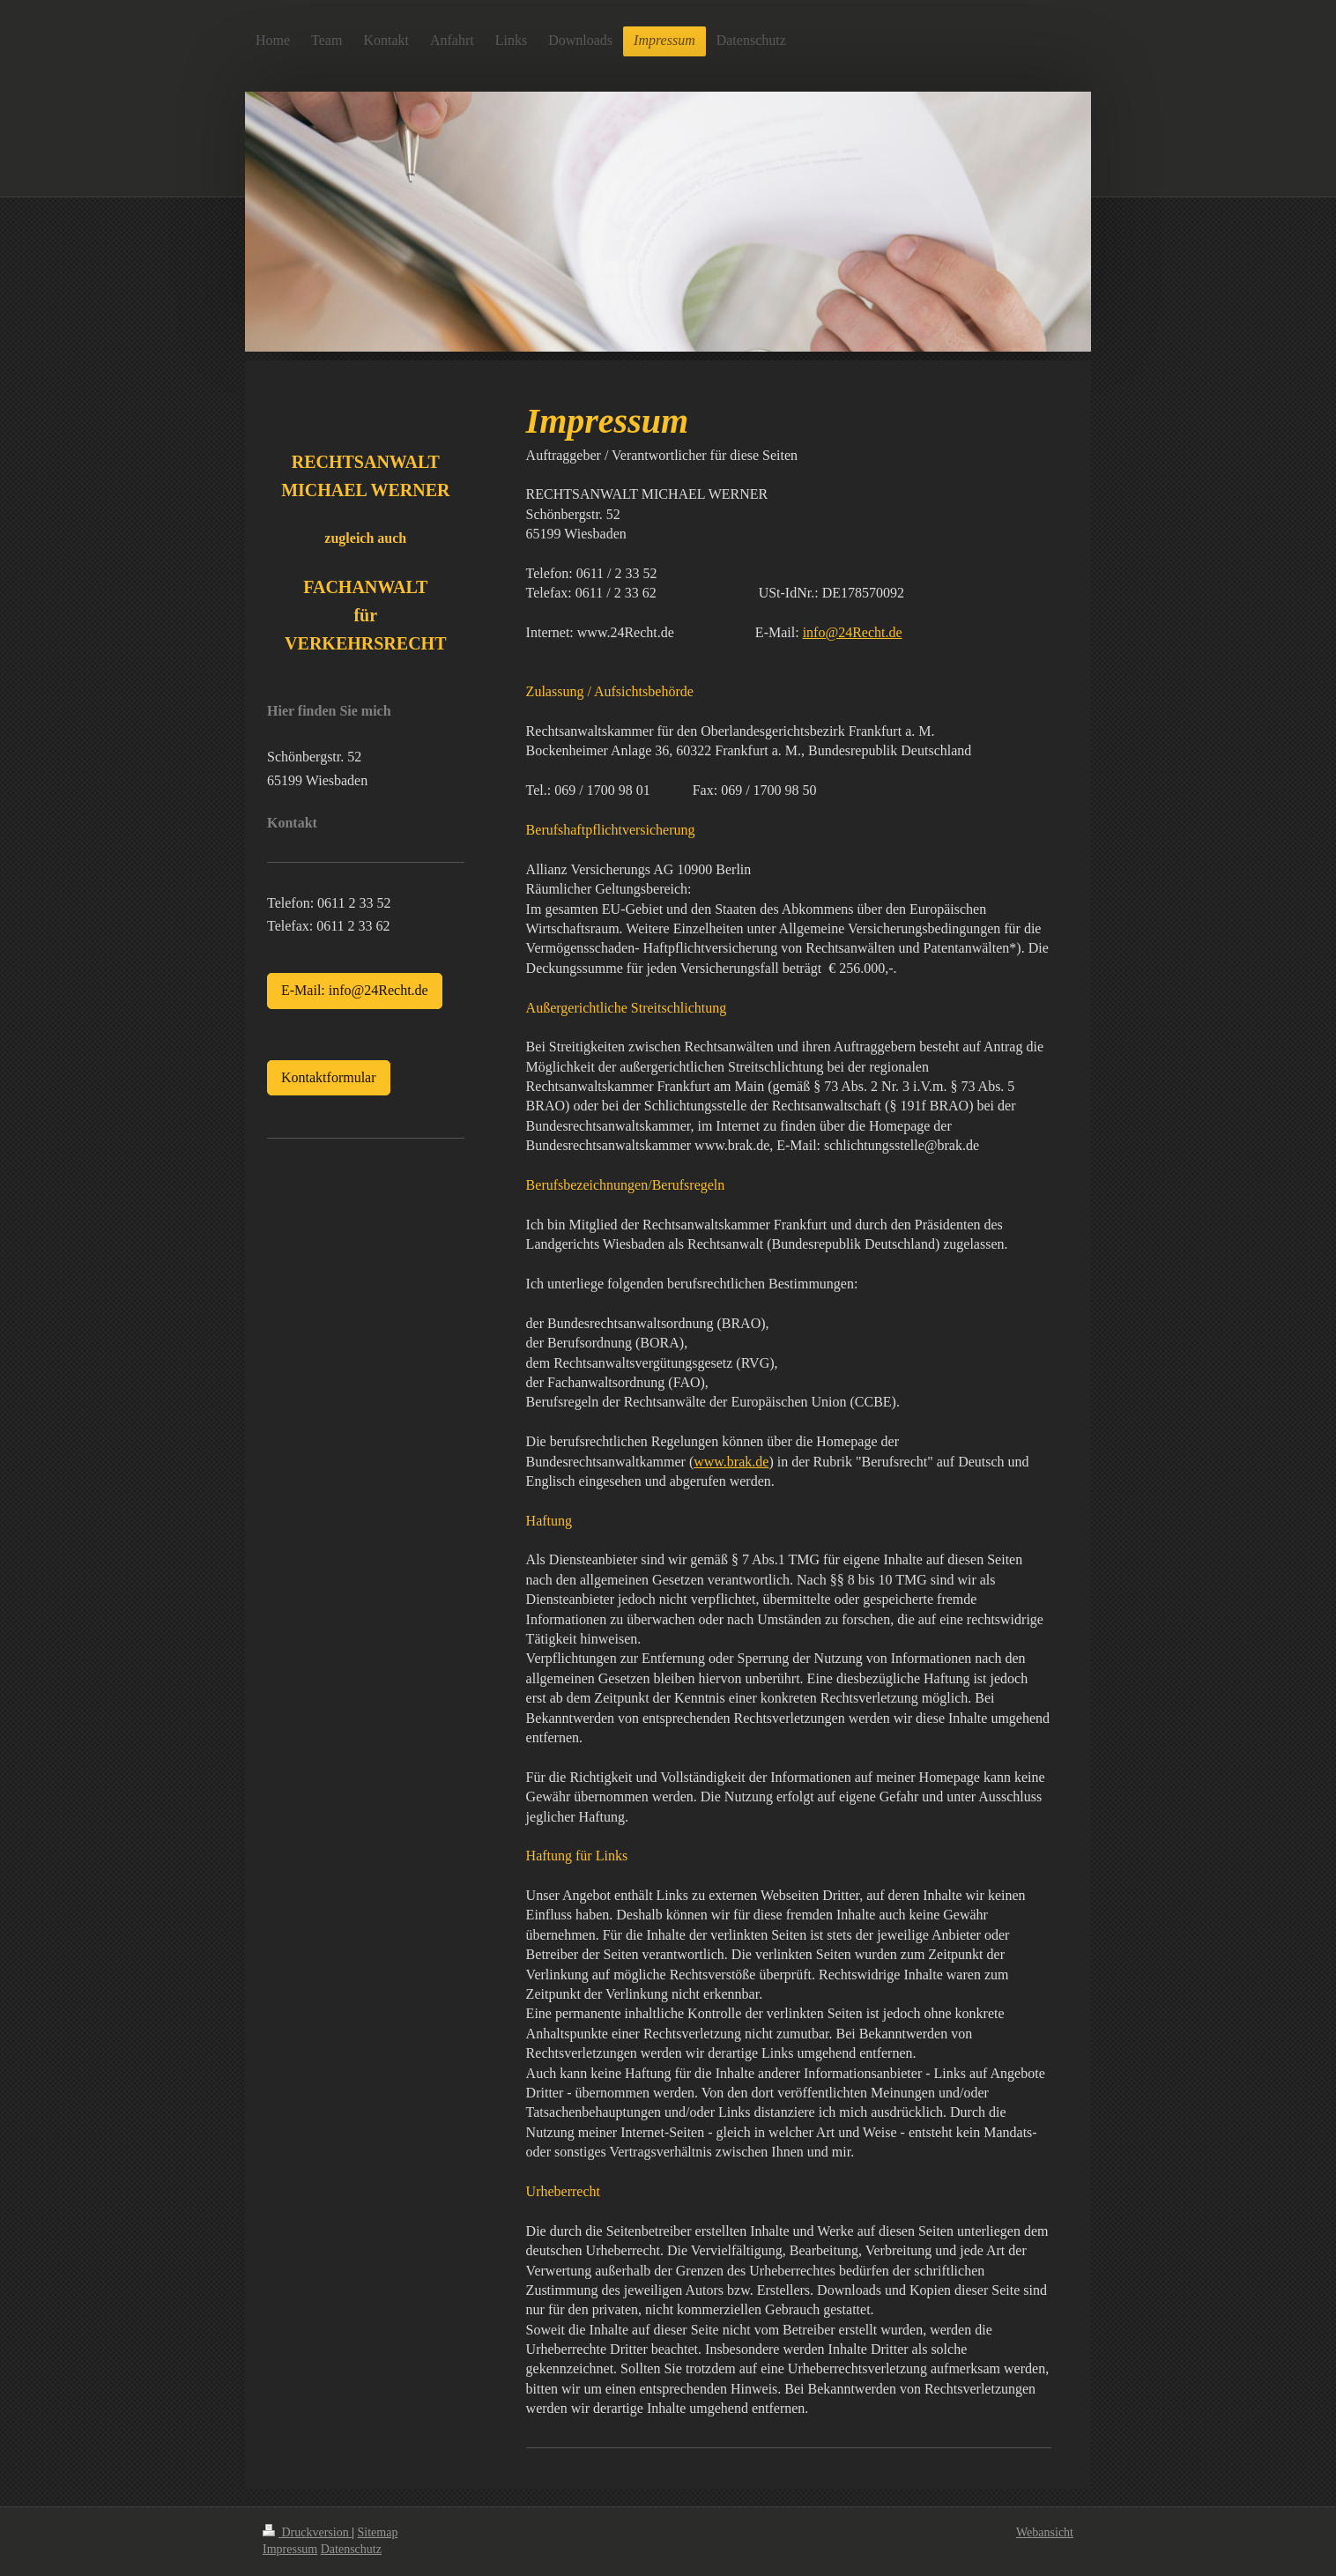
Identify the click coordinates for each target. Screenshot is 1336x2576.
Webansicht (1044, 2532)
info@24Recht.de (852, 632)
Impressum (290, 2549)
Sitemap (378, 2532)
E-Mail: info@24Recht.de (354, 990)
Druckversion (307, 2532)
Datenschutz (351, 2549)
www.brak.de (731, 1461)
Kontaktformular (328, 1077)
